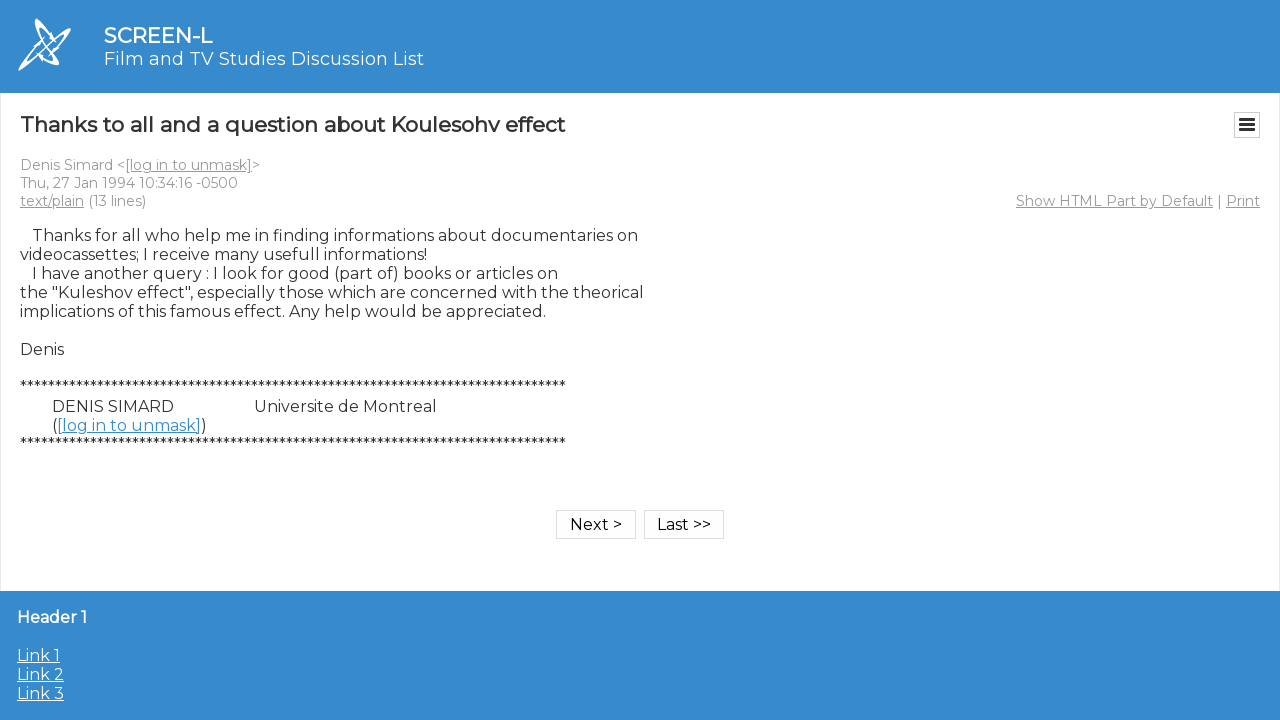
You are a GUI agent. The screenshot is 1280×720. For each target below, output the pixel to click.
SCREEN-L (158, 35)
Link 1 (38, 655)
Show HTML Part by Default (1114, 201)
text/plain (52, 201)
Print (1243, 201)
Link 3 (40, 693)
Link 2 (40, 674)
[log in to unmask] (188, 165)
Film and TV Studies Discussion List (264, 59)
